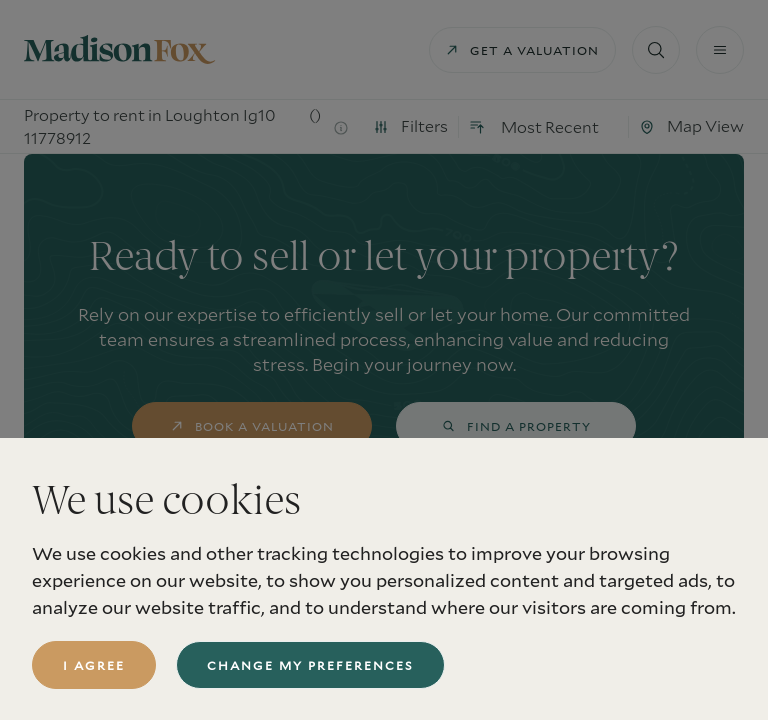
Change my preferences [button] (310, 665)
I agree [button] (94, 665)
